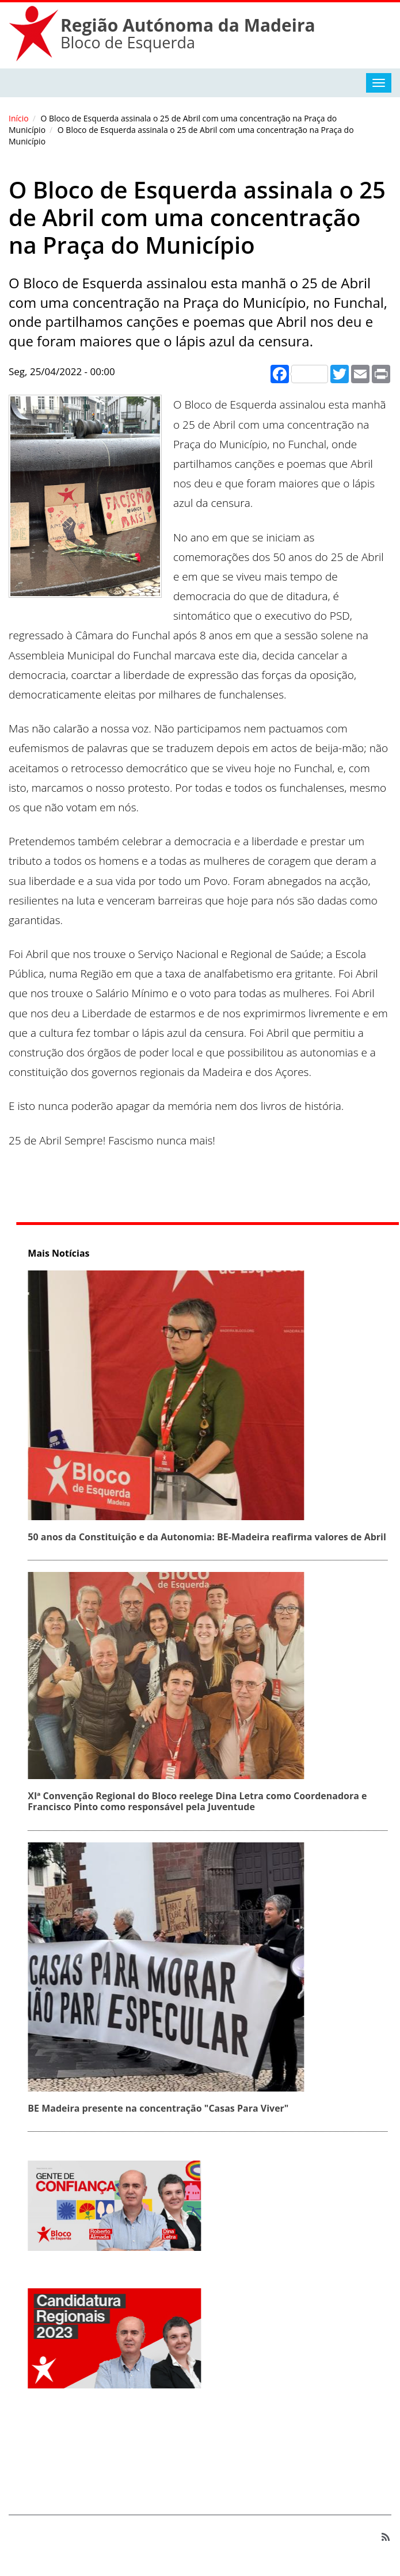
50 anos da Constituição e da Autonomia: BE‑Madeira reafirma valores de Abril (210, 1537)
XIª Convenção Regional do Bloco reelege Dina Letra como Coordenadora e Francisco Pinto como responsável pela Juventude (200, 1801)
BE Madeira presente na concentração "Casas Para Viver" (161, 2108)
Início (19, 118)
